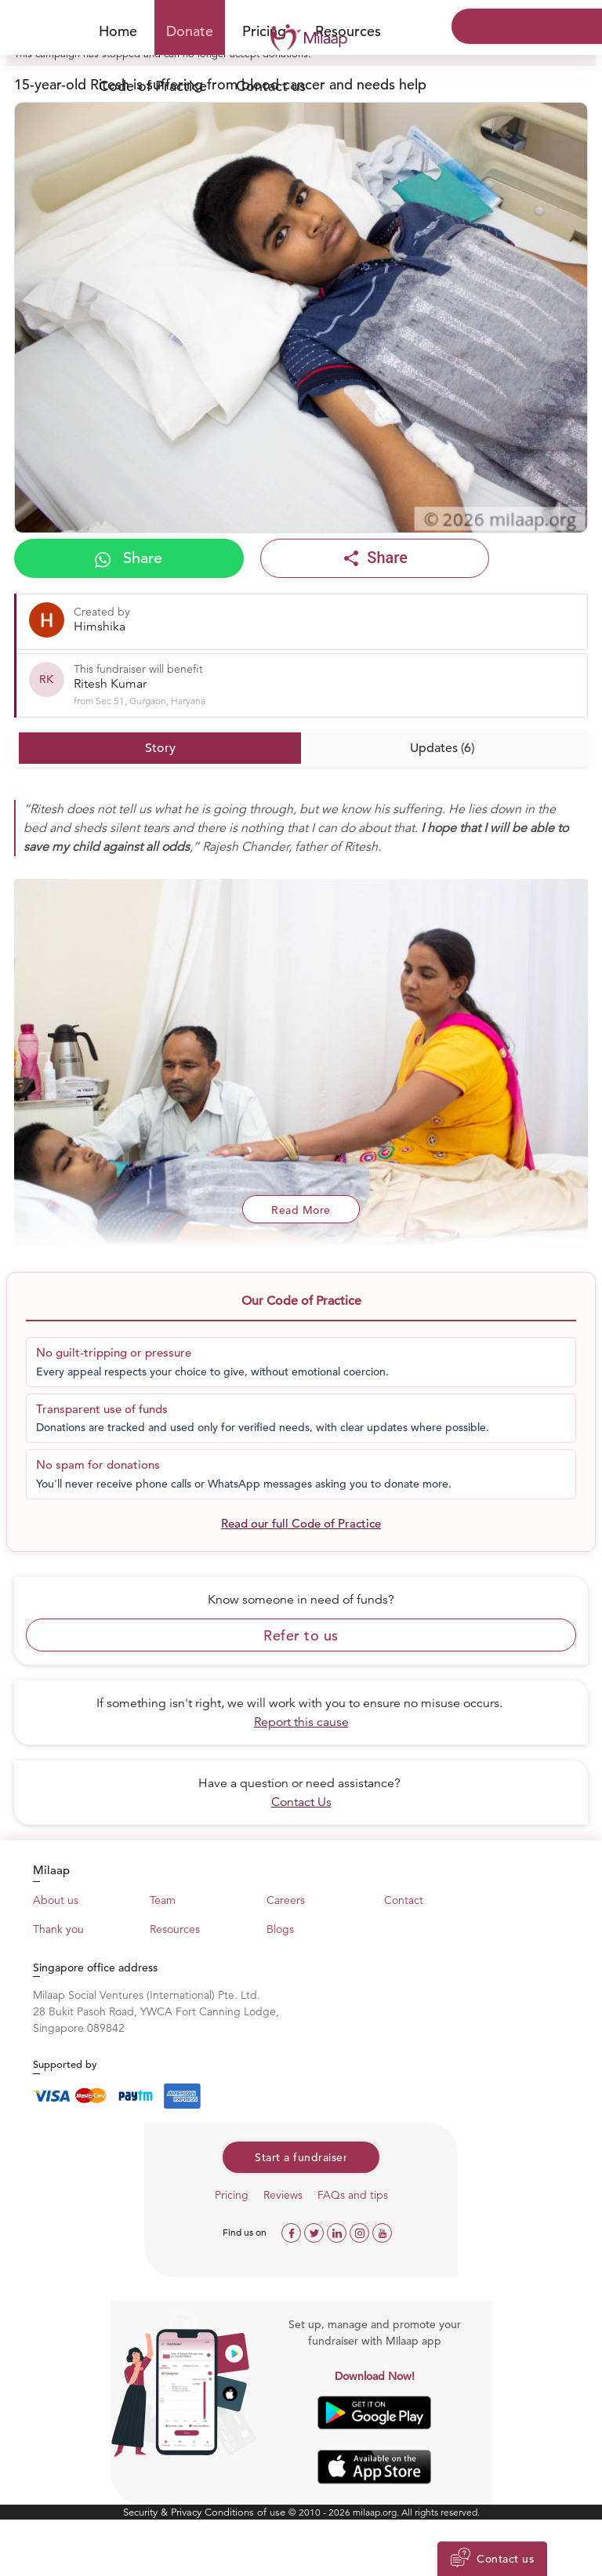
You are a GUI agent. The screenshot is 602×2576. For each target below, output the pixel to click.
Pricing (231, 2195)
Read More (301, 1210)
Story (160, 748)
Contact (403, 1900)
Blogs (280, 1929)
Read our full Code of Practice (301, 1523)
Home (118, 31)
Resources (348, 31)
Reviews (283, 2195)
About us (55, 1900)
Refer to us (301, 1635)
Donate (189, 31)
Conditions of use (246, 2512)
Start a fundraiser (301, 2157)
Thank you (58, 1929)
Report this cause (301, 1722)
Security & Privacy (164, 2512)
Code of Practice (153, 86)
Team (163, 1900)
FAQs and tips (352, 2195)
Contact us (271, 86)
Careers (286, 1900)
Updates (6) (442, 748)
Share (128, 558)
